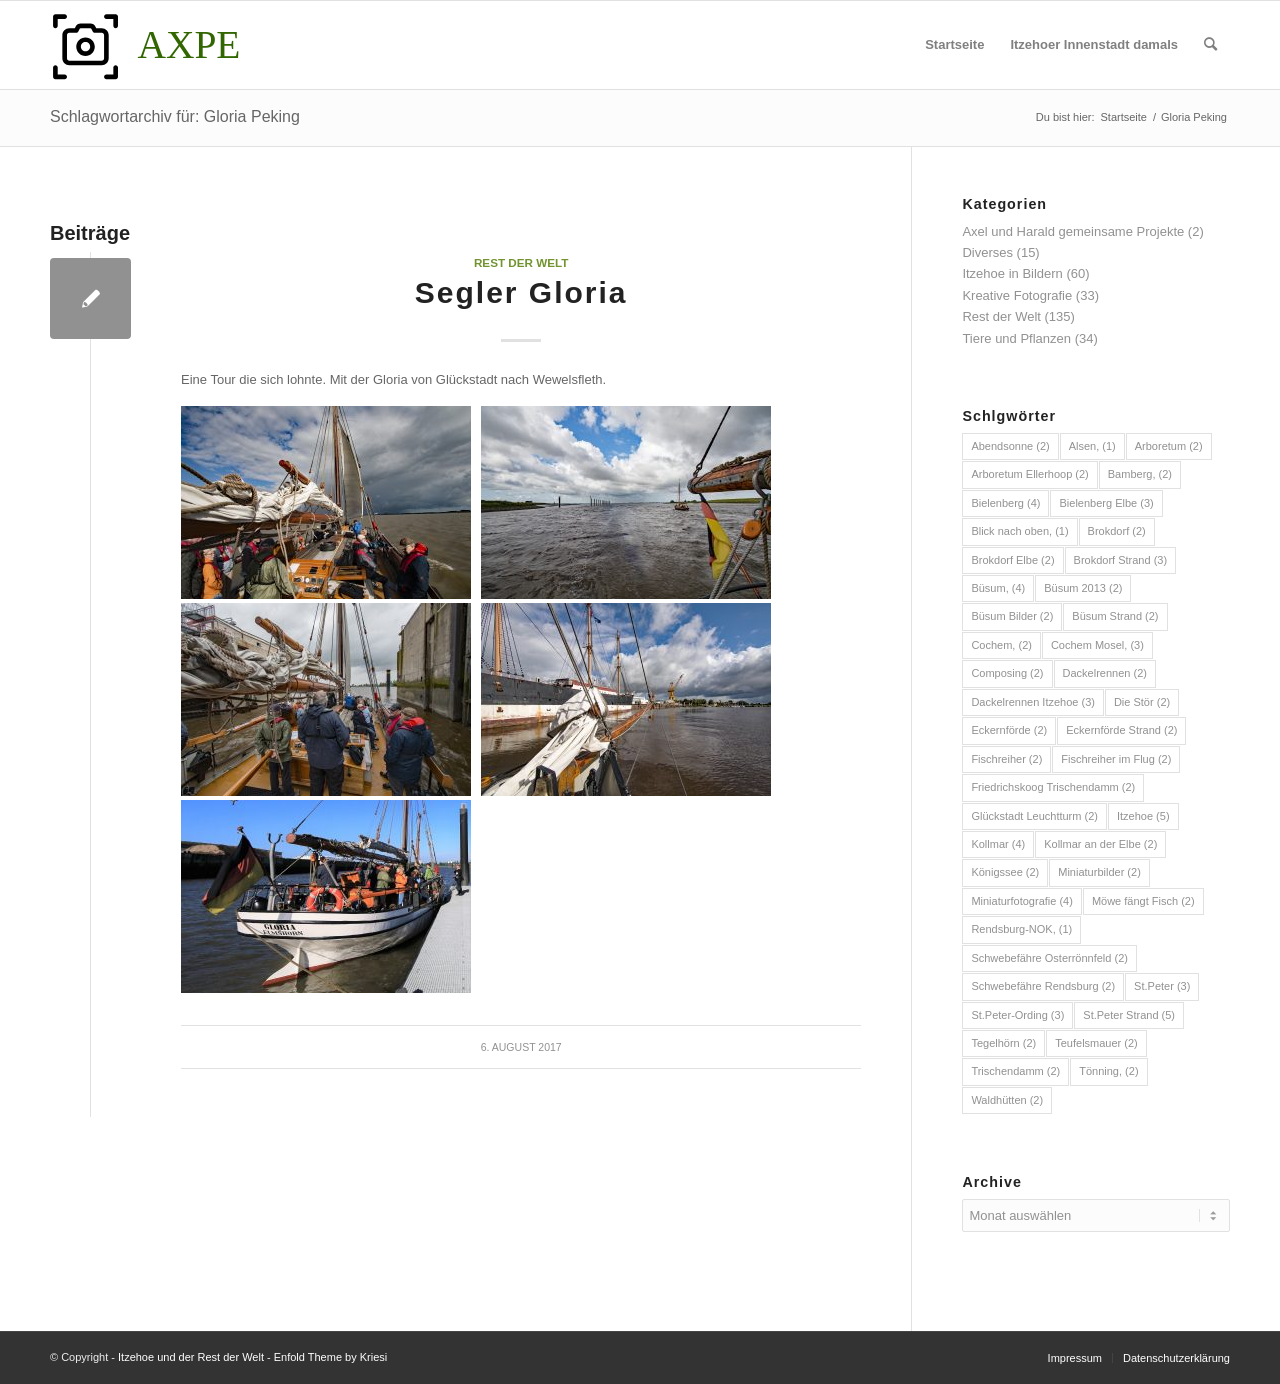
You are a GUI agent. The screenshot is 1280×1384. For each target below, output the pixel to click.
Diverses (987, 252)
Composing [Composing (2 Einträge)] (1007, 673)
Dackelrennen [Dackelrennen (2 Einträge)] (1105, 673)
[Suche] (1210, 45)
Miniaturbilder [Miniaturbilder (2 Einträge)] (1099, 872)
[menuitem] (954, 45)
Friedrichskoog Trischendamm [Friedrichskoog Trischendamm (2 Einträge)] (1053, 787)
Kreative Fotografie (1017, 295)
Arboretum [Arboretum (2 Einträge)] (1169, 446)
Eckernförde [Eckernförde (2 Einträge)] (1009, 730)
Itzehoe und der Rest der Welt (191, 1357)
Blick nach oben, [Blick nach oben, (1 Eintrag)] (1019, 531)
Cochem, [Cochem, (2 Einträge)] (1001, 645)
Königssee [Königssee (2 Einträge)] (1005, 872)
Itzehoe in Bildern (1012, 273)
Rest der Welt (521, 262)
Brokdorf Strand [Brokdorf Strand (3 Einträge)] (1121, 560)
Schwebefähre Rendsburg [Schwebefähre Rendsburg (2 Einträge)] (1043, 986)
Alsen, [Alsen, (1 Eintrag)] (1092, 446)
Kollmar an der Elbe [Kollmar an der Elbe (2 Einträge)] (1100, 844)
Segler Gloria (521, 292)
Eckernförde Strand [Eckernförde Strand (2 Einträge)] (1121, 730)
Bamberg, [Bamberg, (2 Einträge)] (1140, 474)
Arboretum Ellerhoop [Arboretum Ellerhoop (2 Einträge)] (1029, 474)
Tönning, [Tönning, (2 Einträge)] (1108, 1071)
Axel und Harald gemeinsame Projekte (1073, 231)
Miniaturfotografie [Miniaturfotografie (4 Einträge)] (1022, 901)
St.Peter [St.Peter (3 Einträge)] (1162, 986)
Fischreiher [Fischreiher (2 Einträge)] (1006, 759)
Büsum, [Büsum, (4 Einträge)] (998, 588)
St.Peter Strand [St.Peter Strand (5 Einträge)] (1129, 1015)
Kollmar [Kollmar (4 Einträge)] (998, 844)
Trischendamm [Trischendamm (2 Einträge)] (1015, 1071)
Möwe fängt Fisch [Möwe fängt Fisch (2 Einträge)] (1143, 901)
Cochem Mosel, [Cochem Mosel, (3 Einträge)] (1097, 645)
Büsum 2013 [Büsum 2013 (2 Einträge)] (1083, 588)
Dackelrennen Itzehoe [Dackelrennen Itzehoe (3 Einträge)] (1033, 702)
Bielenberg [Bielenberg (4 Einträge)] (1005, 503)
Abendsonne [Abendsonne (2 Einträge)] (1010, 446)
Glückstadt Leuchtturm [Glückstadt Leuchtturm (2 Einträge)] (1034, 816)
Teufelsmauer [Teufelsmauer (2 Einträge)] (1096, 1043)
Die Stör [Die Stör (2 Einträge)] (1142, 702)
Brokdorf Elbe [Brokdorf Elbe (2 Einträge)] (1012, 560)
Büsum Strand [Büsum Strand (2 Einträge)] (1115, 616)
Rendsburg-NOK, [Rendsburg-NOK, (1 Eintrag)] (1021, 929)
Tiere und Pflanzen (1016, 338)
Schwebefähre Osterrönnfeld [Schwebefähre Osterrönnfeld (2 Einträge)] (1049, 958)
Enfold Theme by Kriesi (331, 1357)
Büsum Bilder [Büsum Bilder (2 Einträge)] (1012, 616)
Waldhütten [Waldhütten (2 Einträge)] (1007, 1100)
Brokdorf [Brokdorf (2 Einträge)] (1117, 531)
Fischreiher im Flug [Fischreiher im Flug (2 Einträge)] (1116, 759)
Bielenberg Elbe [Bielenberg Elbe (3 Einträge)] (1106, 503)
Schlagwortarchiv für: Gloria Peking (175, 116)
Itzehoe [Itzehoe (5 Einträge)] (1143, 816)
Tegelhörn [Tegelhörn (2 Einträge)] (1003, 1043)
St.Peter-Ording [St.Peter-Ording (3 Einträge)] (1017, 1015)
